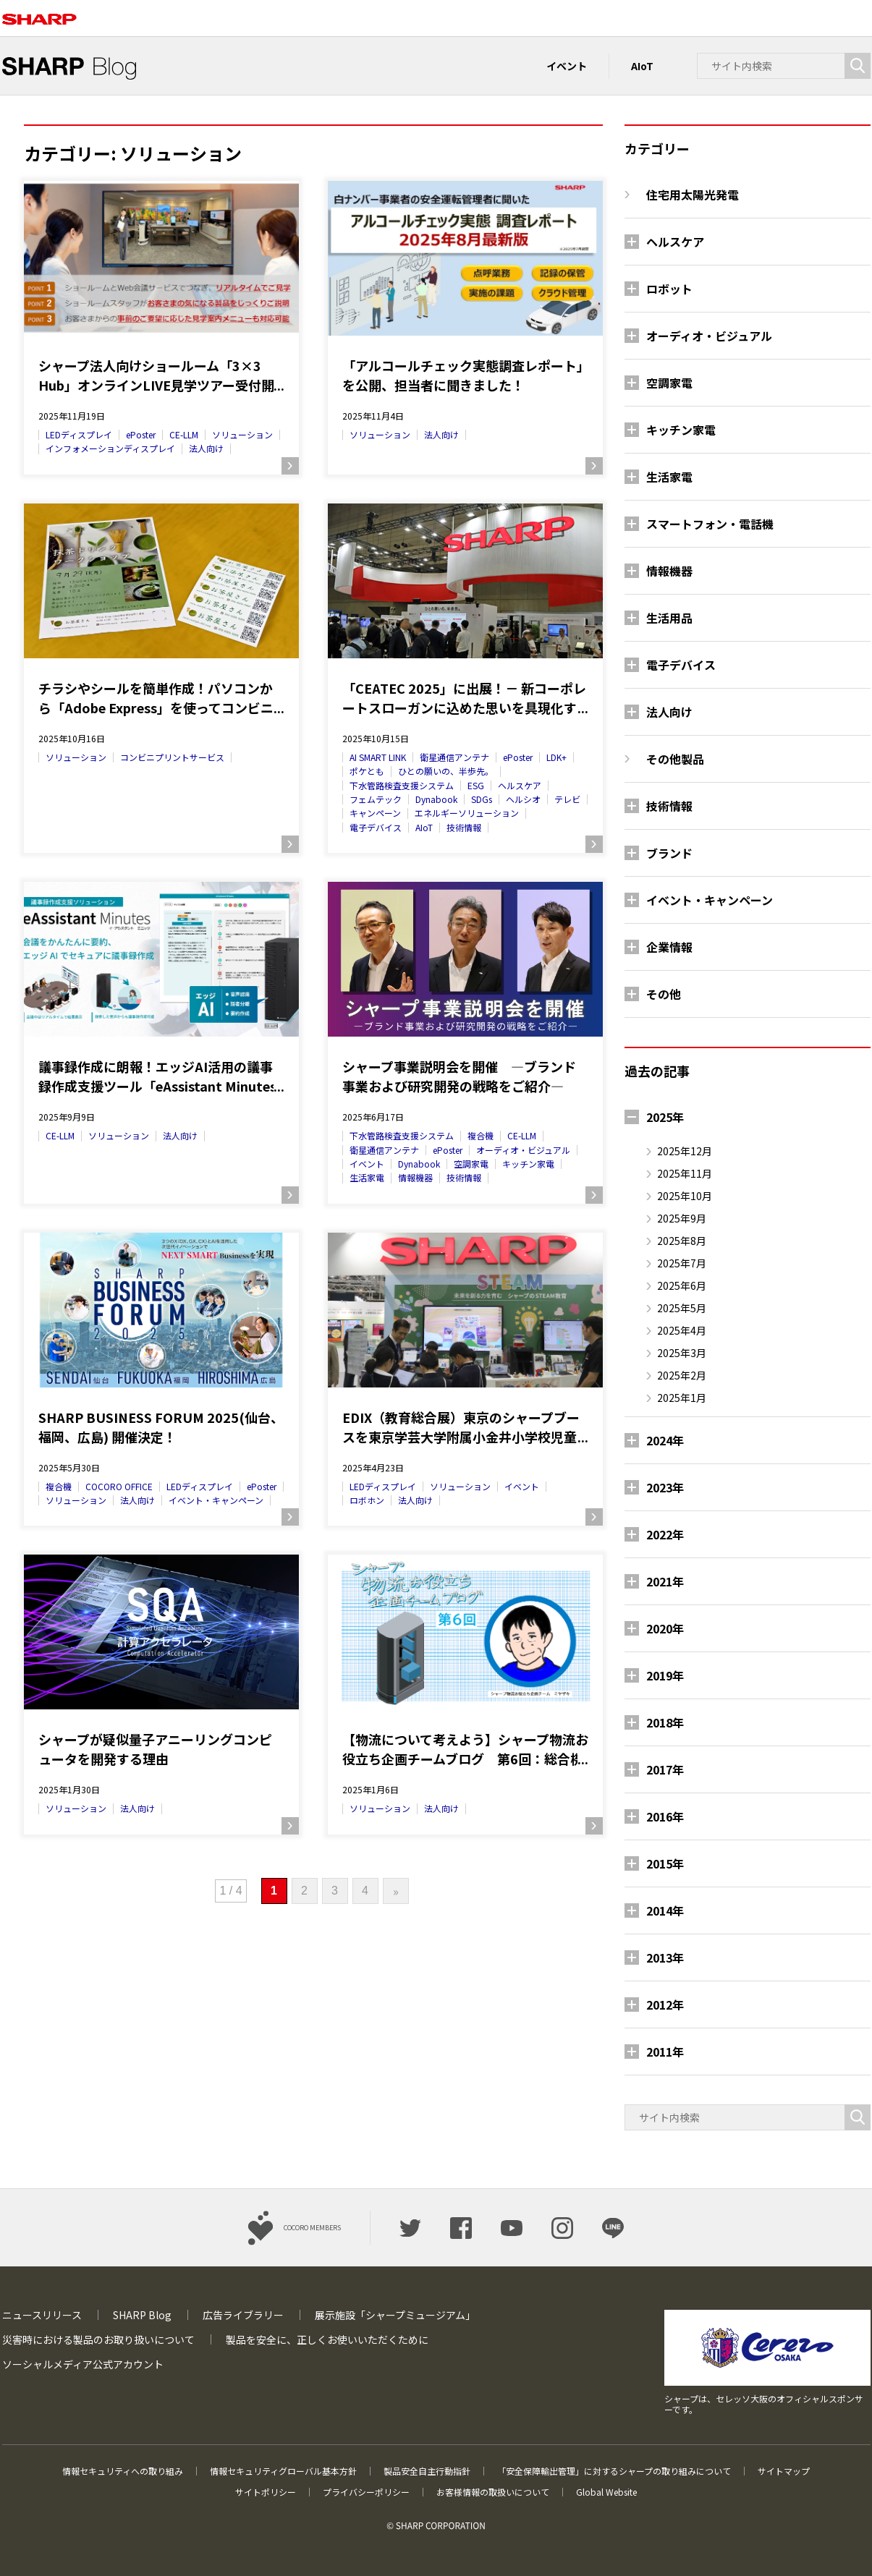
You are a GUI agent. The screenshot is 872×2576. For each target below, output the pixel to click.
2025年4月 (681, 1330)
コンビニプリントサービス (172, 757)
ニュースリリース (42, 2315)
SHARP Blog (142, 2315)
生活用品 (669, 617)
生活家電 (367, 1177)
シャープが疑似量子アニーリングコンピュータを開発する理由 (155, 1749)
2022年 (665, 1534)
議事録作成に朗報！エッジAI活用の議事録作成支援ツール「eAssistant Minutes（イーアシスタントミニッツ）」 (157, 1076)
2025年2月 (681, 1375)
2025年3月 (681, 1353)
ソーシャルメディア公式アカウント (83, 2364)
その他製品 (675, 759)
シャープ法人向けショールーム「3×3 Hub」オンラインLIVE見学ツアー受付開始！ (156, 375)
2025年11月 (684, 1173)
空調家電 (471, 1163)
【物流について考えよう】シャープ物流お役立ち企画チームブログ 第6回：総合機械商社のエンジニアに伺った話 (465, 1749)
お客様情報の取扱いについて (492, 2492)
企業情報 (669, 947)
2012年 (665, 2004)
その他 (663, 994)
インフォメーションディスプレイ (110, 448)
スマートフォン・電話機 (710, 523)
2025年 (665, 1117)
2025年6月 (681, 1285)
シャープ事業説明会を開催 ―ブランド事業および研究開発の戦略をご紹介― (459, 1076)
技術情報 (463, 827)
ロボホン (367, 1500)
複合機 (480, 1135)
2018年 (665, 1722)
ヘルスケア (519, 785)
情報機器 (415, 1177)
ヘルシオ (523, 799)
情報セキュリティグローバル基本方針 (283, 2471)
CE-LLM (183, 434)
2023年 (665, 1487)
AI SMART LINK (378, 757)
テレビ (567, 799)
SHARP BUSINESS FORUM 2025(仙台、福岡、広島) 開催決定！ (161, 1427)
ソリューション (242, 434)
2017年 (665, 1769)
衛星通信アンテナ (454, 757)
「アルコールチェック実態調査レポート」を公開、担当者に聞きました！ (462, 375)
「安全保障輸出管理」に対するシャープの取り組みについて (614, 2471)
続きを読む (290, 466)
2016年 (665, 1816)
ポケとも (367, 771)
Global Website (606, 2492)
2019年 (665, 1675)
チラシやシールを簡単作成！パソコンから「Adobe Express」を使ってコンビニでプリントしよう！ (156, 698)
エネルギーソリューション (467, 813)
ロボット (669, 288)
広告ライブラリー (243, 2315)
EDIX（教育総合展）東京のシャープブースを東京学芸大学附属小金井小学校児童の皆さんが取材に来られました (461, 1427)
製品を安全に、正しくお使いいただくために (327, 2339)
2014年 (665, 1910)
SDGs (481, 799)
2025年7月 (681, 1263)
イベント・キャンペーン (216, 1500)
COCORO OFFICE (119, 1486)
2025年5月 (681, 1308)
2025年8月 (681, 1240)
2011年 (665, 2051)
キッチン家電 (528, 1163)
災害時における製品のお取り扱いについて (98, 2339)
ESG (475, 785)
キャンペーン (375, 813)
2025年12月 (684, 1151)
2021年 (665, 1581)
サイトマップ (784, 2471)
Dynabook (436, 799)
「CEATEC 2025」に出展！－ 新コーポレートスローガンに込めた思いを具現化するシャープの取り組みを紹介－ (464, 698)
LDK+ (556, 757)
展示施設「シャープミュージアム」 (395, 2315)
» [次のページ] (396, 1891)
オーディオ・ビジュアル (523, 1150)
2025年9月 (681, 1218)
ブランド (669, 853)
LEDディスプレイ (79, 434)
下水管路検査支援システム (402, 785)
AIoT (642, 66)
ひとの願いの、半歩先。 (446, 771)
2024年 (665, 1440)
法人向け (206, 448)
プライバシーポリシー (366, 2492)
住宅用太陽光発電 (692, 194)
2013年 (665, 1957)
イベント (566, 66)
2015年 (665, 1863)
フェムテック (376, 799)
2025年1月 (681, 1397)
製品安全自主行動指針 (427, 2471)
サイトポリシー (265, 2492)
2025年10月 (684, 1196)
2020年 (665, 1628)
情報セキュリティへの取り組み (122, 2471)
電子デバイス (376, 827)
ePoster (141, 434)
